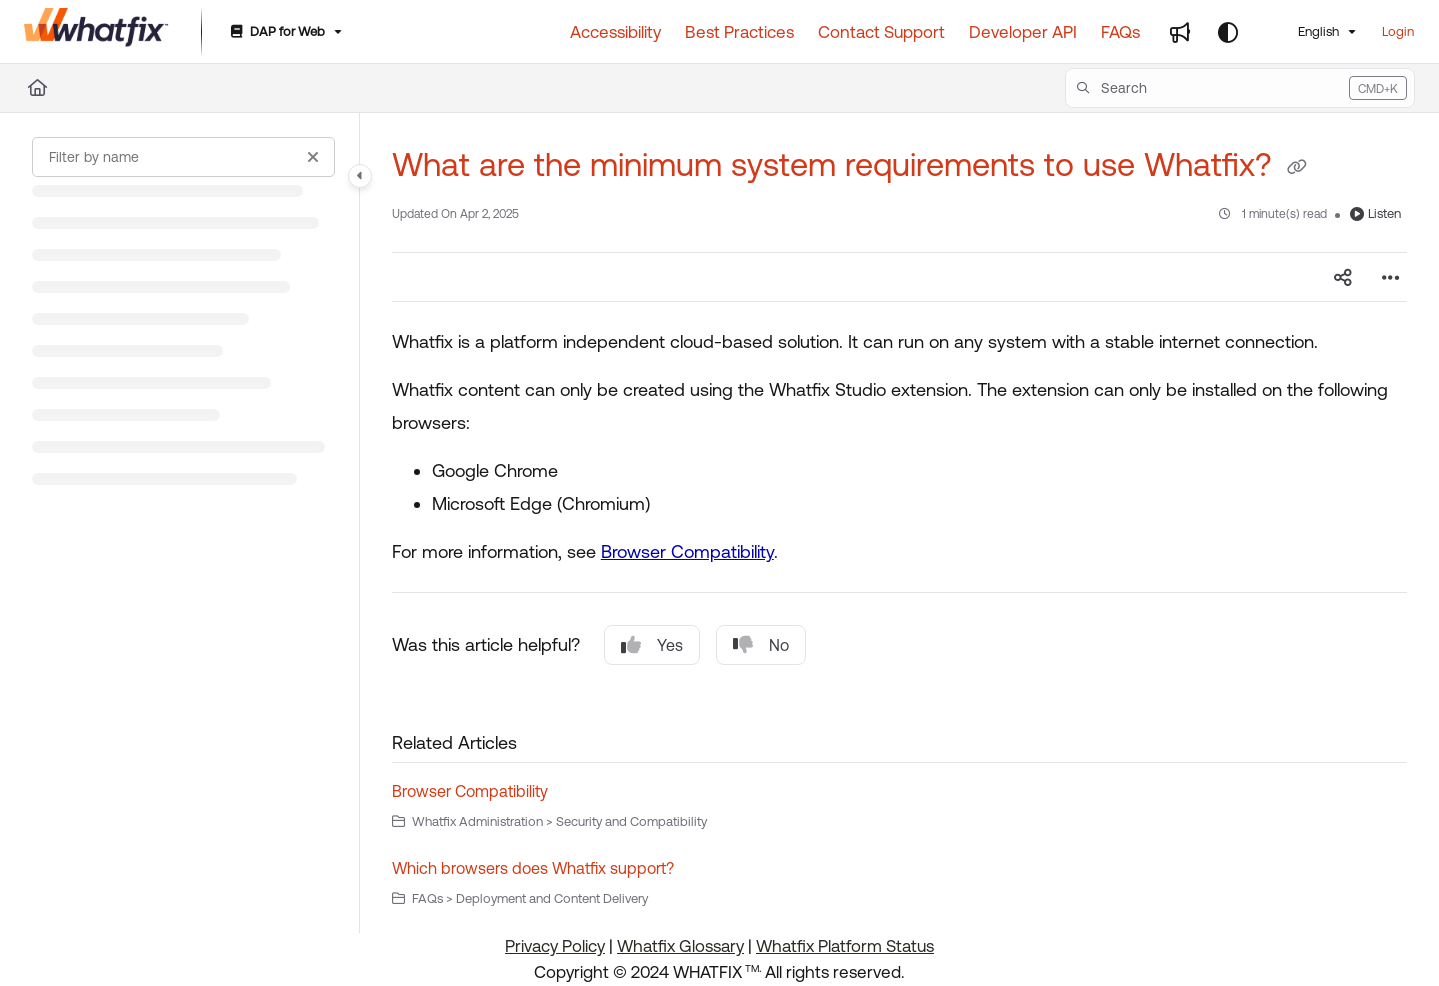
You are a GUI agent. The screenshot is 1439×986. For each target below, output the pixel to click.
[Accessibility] (615, 32)
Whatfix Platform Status (845, 946)
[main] (899, 523)
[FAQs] (1120, 32)
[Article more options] (1391, 277)
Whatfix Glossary (680, 946)
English (1306, 31)
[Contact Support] (881, 32)
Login (1398, 31)
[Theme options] (1228, 32)
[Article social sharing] (1343, 277)
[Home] (37, 88)
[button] (1240, 88)
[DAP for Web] (284, 32)
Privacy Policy (555, 946)
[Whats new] (1180, 32)
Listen (1375, 213)
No (761, 645)
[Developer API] (1023, 32)
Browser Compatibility (687, 551)
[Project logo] (96, 32)
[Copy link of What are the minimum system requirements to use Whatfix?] (1297, 168)
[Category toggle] (360, 176)
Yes (652, 645)
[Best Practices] (739, 32)
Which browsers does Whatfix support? (533, 868)
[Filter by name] (183, 157)
